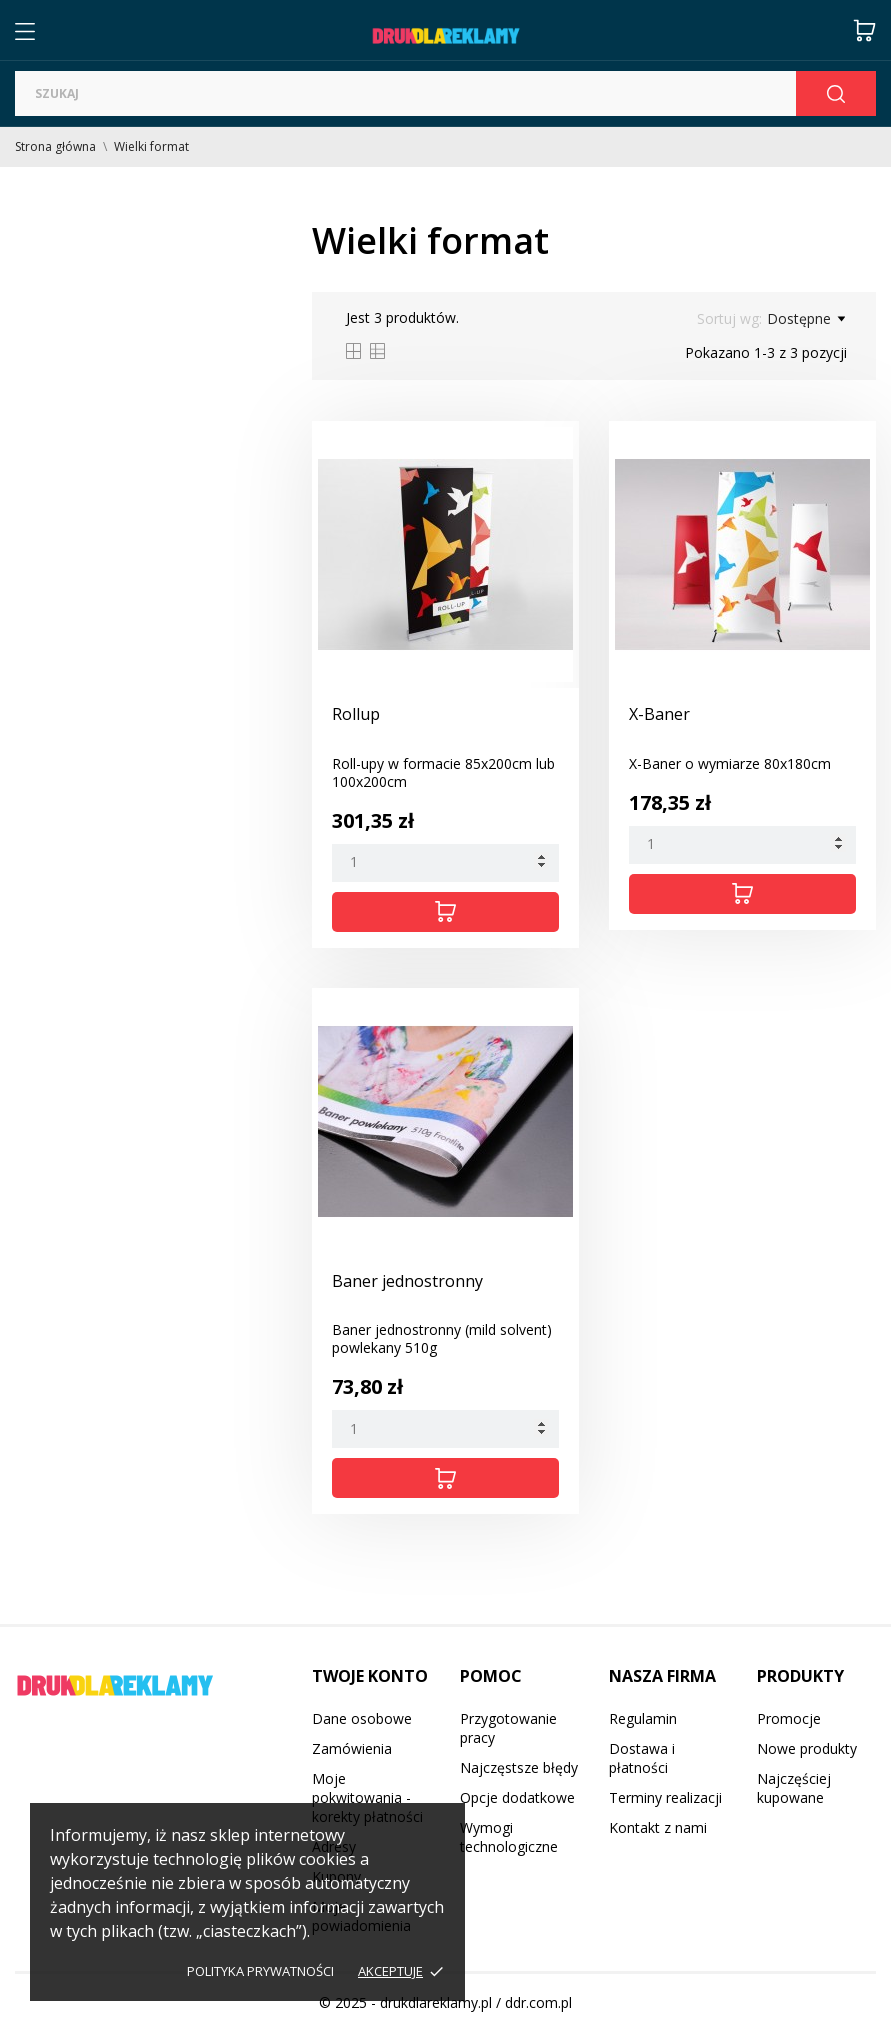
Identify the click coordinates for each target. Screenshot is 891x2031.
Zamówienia (352, 1748)
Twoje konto (370, 1676)
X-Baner (659, 714)
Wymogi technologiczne (509, 1837)
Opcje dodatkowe (517, 1797)
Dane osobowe (362, 1718)
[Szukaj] (405, 93)
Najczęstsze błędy (519, 1767)
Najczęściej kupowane (794, 1788)
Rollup (356, 714)
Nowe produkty (807, 1748)
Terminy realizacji (665, 1797)
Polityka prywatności (260, 1971)
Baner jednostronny (407, 1281)
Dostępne (806, 319)
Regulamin (643, 1718)
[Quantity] (445, 863)
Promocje (789, 1718)
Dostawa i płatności (642, 1758)
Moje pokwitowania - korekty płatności (367, 1797)
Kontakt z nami (658, 1827)
